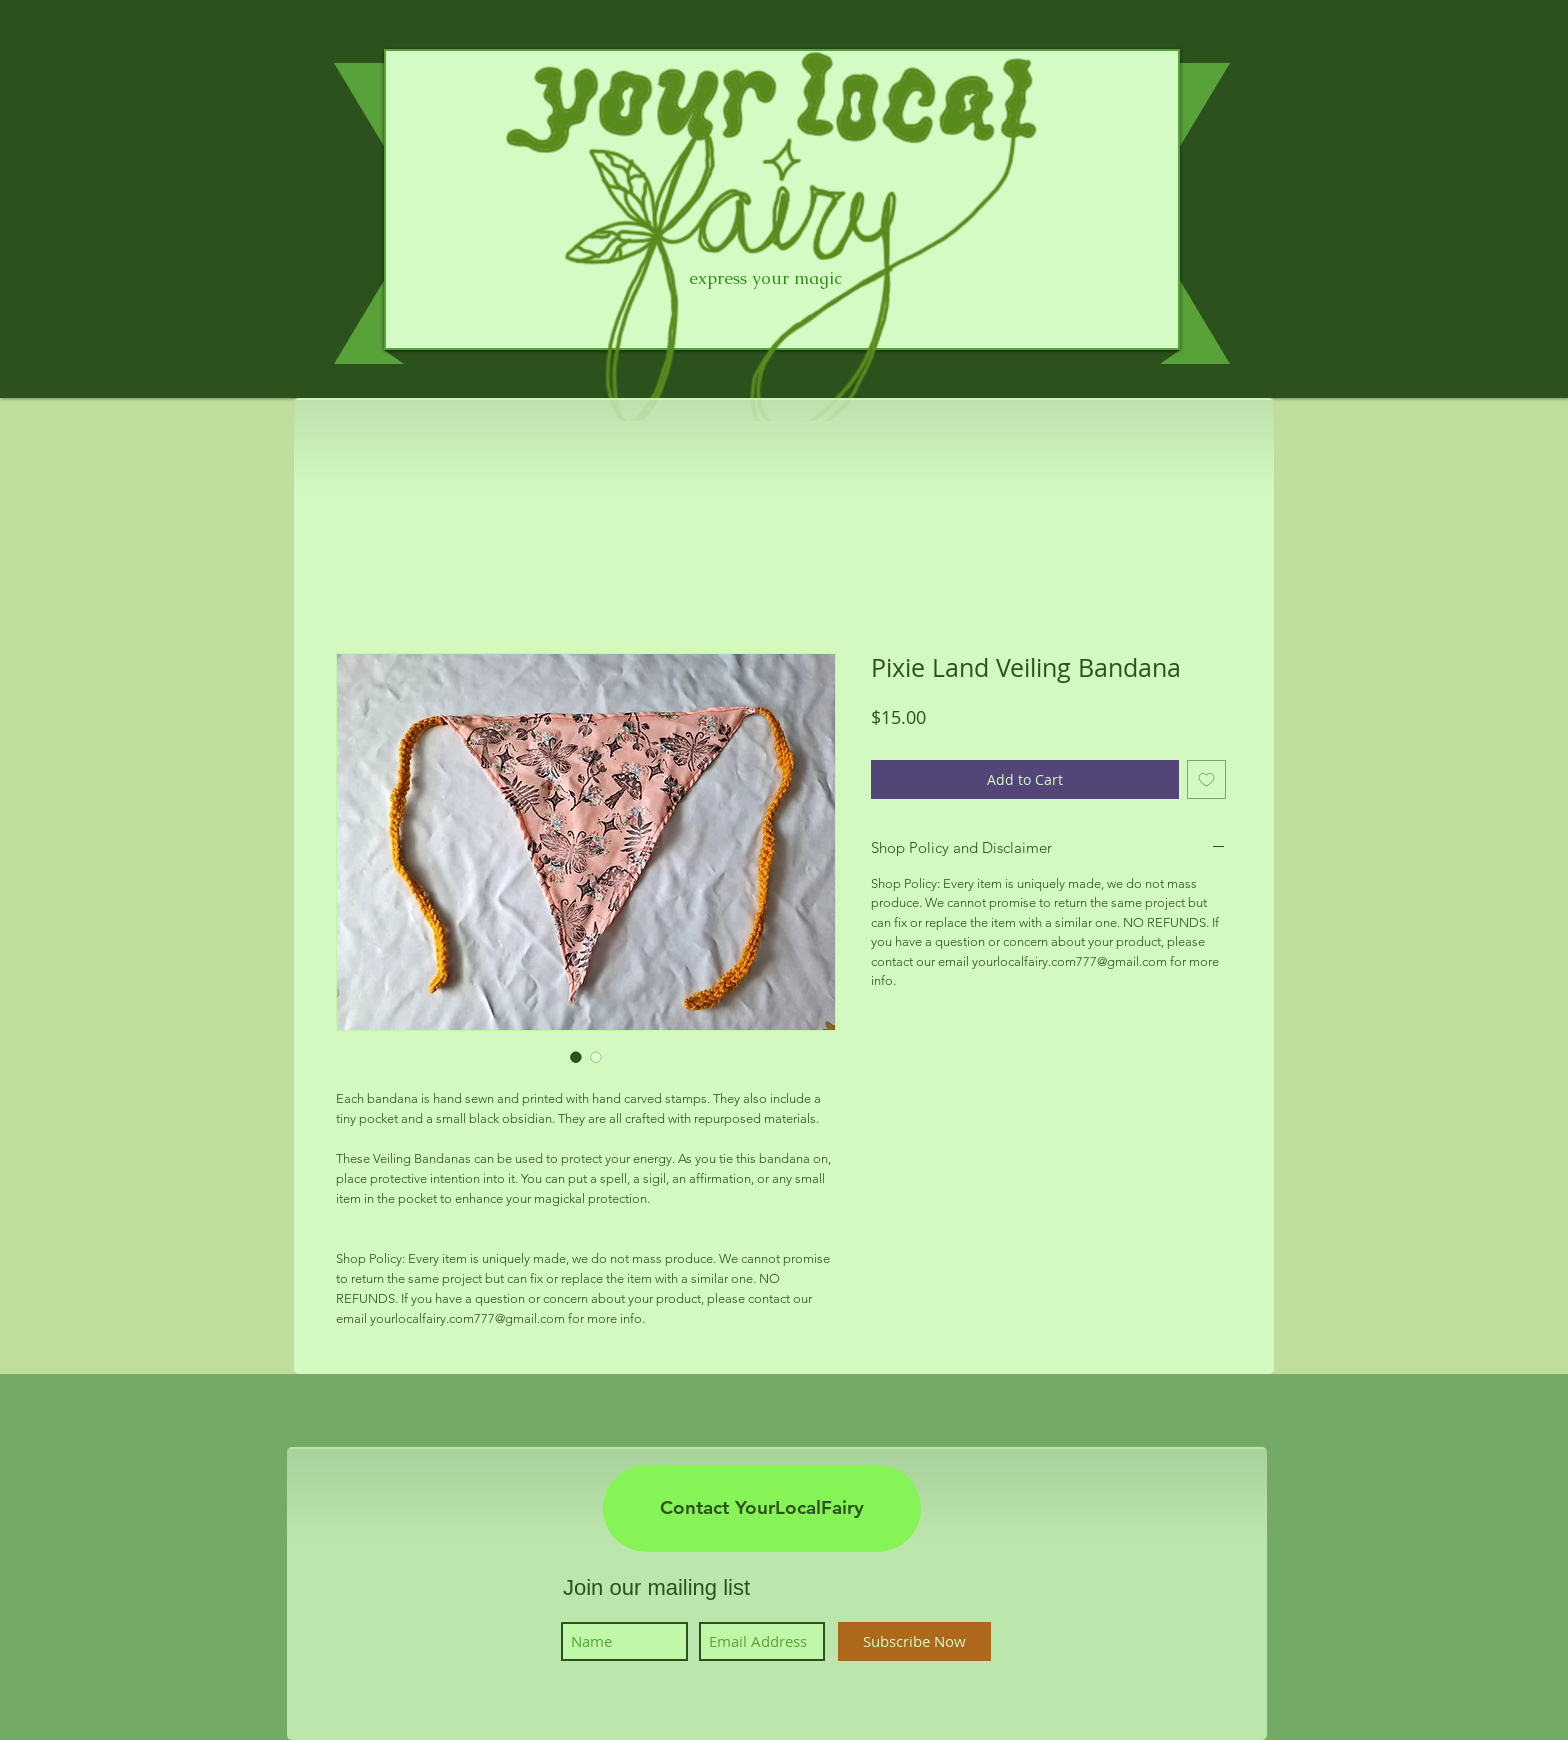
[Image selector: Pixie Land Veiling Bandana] (576, 1057)
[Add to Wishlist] (1206, 779)
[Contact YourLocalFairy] (762, 1508)
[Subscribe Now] (914, 1641)
